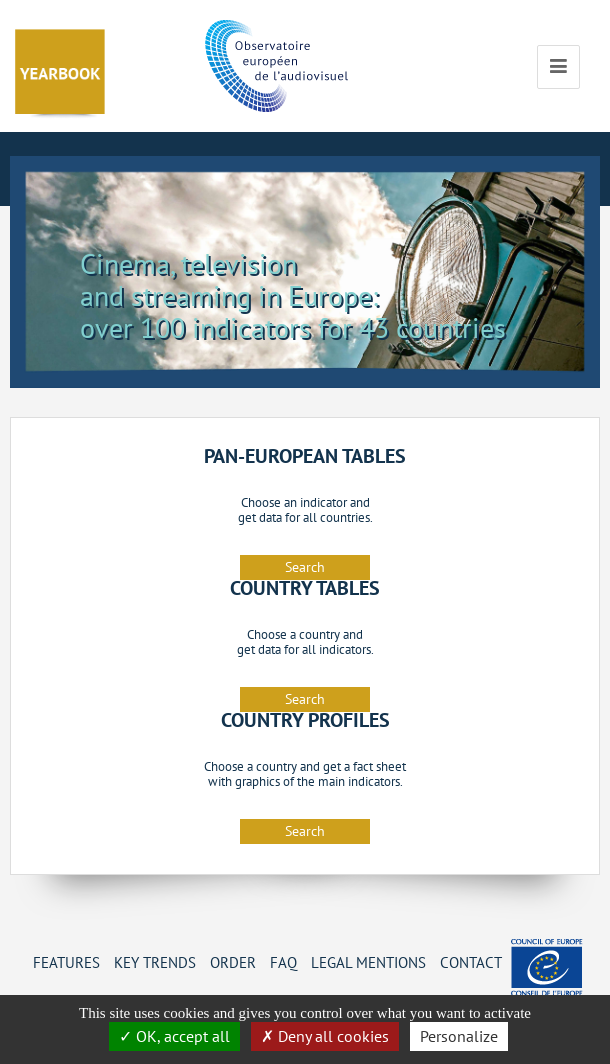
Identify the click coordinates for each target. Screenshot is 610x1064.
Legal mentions (368, 962)
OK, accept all (174, 1036)
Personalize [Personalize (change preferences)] (459, 1036)
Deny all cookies (325, 1036)
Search (305, 567)
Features (66, 962)
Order (233, 962)
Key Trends (155, 962)
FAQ (283, 962)
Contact (471, 962)
